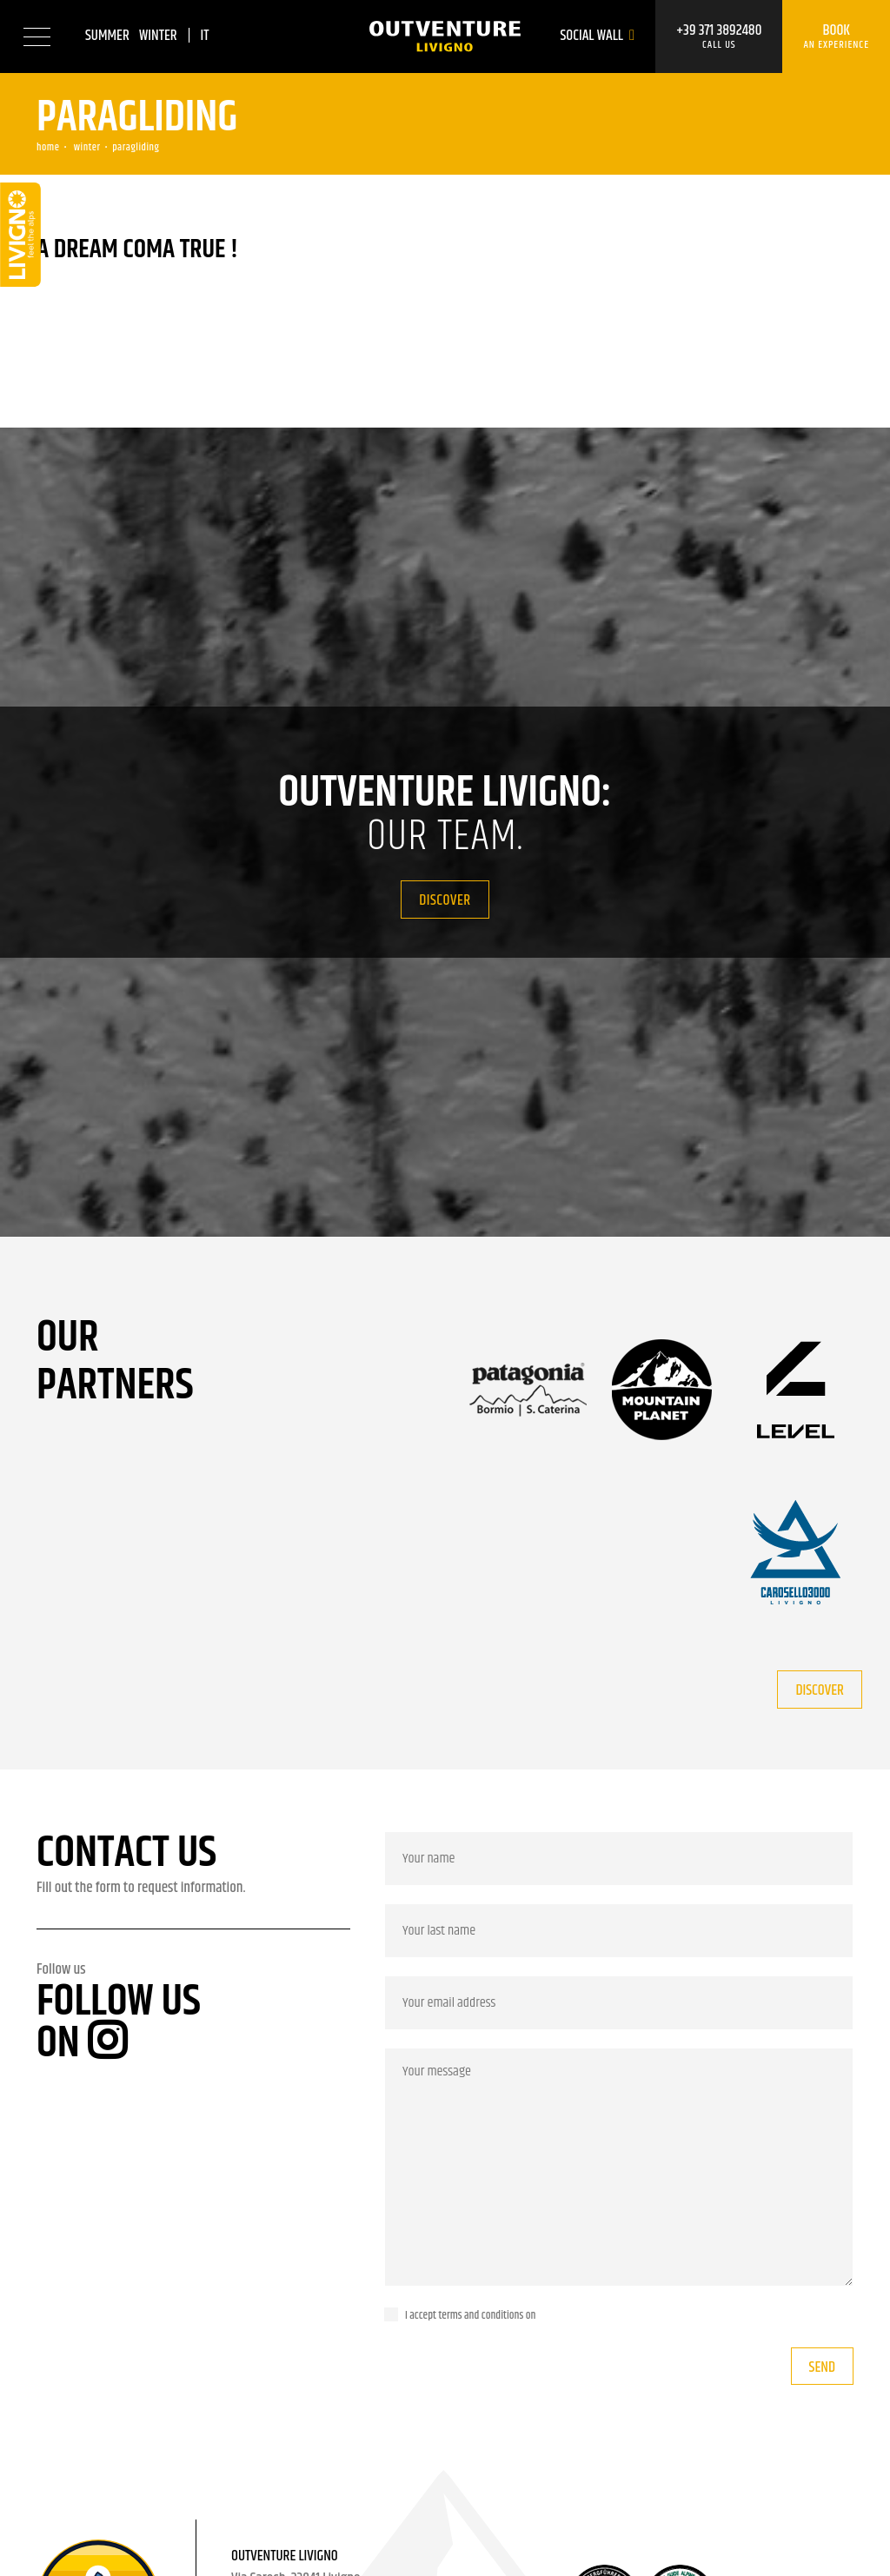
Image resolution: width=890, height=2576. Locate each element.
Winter (158, 35)
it (204, 35)
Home (48, 147)
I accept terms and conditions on (470, 2315)
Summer (107, 35)
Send (822, 2367)
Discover (445, 900)
